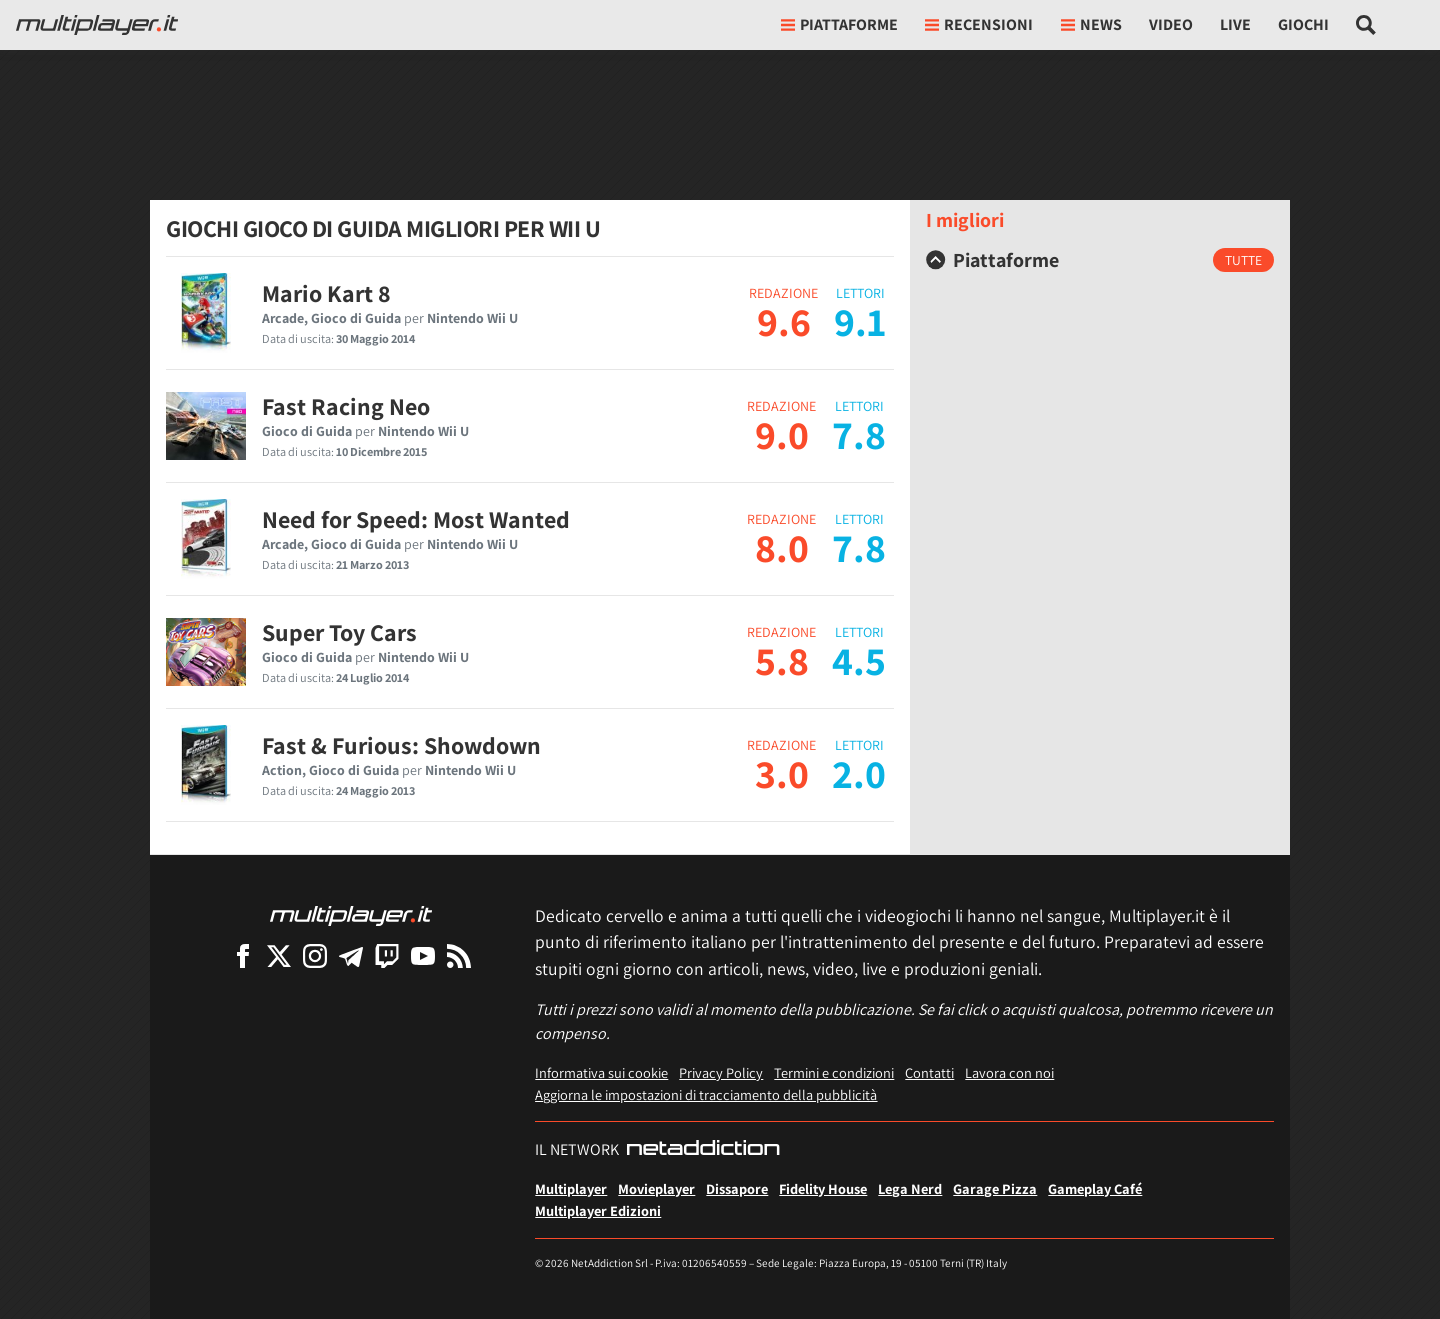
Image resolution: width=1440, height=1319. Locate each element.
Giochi (1303, 24)
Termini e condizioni (834, 1072)
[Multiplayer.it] (97, 25)
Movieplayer (656, 1188)
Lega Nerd (910, 1188)
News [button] (1091, 24)
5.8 (782, 660)
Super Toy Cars (339, 632)
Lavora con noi (1009, 1072)
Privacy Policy (721, 1072)
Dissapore (737, 1188)
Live (1235, 24)
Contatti (929, 1072)
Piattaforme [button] (839, 24)
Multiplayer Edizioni (598, 1210)
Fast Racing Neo (346, 406)
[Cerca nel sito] (1366, 25)
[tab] (1100, 260)
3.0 (782, 773)
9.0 (782, 434)
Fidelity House (823, 1188)
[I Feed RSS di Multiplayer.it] (459, 955)
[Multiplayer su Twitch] (387, 955)
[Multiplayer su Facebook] (243, 955)
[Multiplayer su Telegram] (351, 955)
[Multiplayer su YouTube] (423, 955)
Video (1171, 24)
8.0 (782, 547)
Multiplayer (571, 1188)
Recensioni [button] (979, 24)
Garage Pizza (995, 1188)
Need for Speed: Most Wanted (416, 519)
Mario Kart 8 (326, 293)
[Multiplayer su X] (279, 955)
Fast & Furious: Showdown (401, 745)
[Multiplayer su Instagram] (315, 955)
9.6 (784, 321)
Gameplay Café (1095, 1188)
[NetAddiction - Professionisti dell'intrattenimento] (703, 1150)
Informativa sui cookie (601, 1072)
